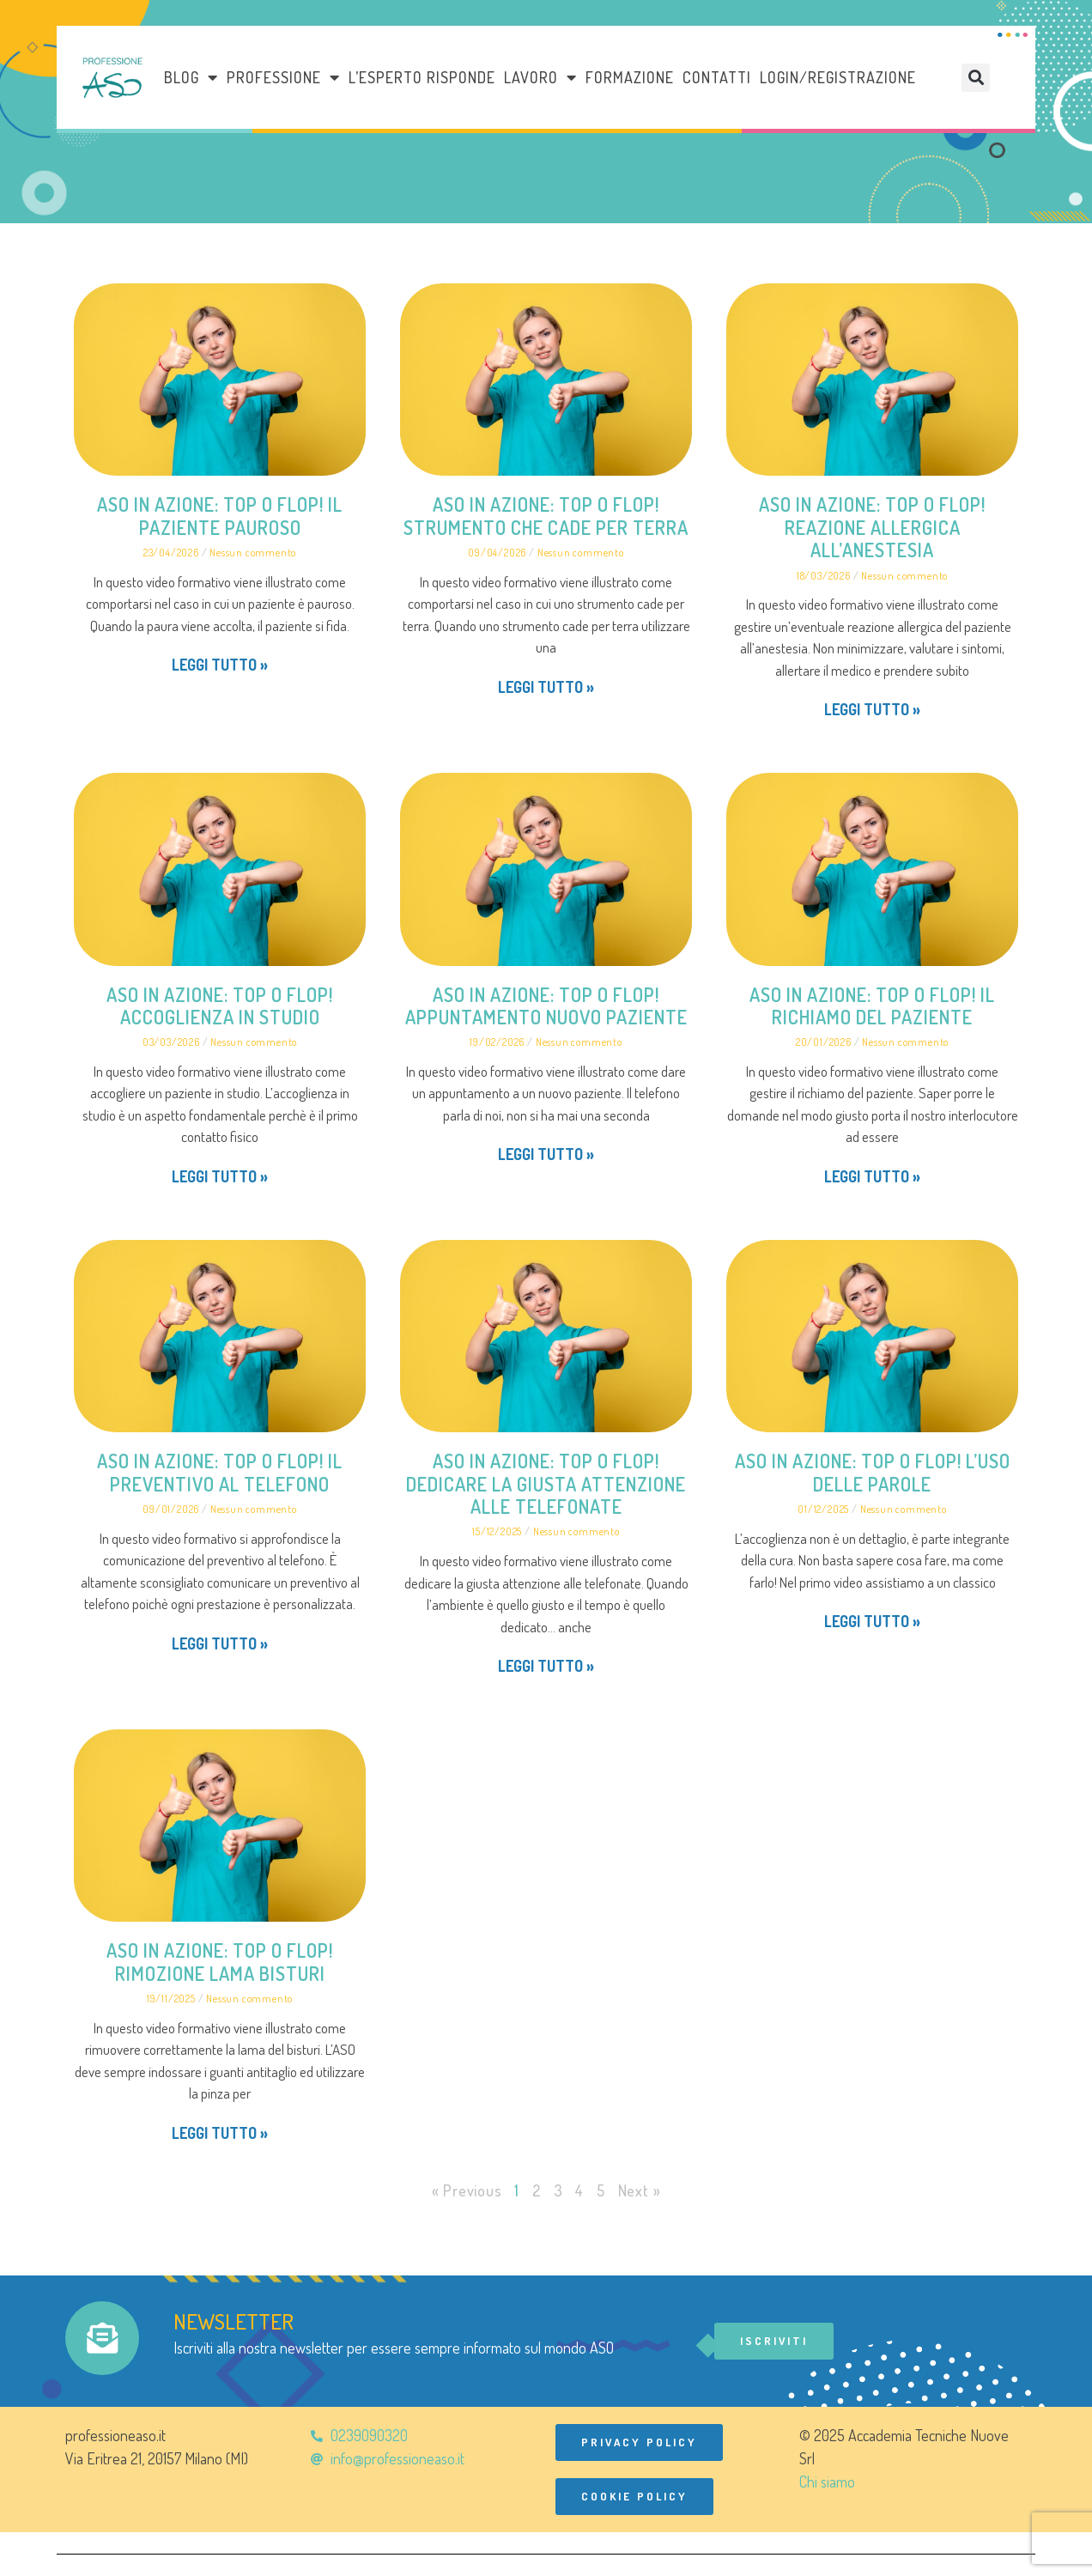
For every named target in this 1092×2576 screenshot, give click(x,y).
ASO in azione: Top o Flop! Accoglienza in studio (219, 1005)
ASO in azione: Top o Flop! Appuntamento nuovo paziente (546, 1005)
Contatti (716, 77)
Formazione (629, 77)
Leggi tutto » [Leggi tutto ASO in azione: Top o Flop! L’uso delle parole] (872, 1621)
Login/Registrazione (838, 77)
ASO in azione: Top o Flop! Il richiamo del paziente (872, 1005)
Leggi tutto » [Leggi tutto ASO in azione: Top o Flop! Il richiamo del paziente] (872, 1176)
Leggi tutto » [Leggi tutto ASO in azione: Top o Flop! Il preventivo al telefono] (220, 1643)
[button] (976, 78)
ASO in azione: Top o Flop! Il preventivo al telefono (220, 1472)
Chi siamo (827, 2481)
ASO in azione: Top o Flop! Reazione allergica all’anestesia (872, 527)
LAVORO (540, 77)
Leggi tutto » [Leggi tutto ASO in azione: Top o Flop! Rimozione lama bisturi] (220, 2132)
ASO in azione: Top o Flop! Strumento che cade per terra (546, 515)
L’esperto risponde (422, 77)
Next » (639, 2190)
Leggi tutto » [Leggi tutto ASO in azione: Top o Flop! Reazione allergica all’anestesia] (872, 709)
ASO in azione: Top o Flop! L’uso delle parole (872, 1472)
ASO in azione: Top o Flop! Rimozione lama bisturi (219, 1961)
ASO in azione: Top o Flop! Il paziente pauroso (220, 515)
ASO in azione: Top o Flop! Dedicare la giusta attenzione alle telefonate (546, 1483)
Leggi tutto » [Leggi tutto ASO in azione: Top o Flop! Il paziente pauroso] (220, 664)
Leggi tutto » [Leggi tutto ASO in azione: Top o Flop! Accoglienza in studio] (220, 1176)
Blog (191, 77)
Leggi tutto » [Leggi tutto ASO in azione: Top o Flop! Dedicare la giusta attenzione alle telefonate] (546, 1665)
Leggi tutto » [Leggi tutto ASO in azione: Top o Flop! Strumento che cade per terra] (546, 686)
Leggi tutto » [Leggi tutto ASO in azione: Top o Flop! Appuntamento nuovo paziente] (546, 1154)
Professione (283, 77)
